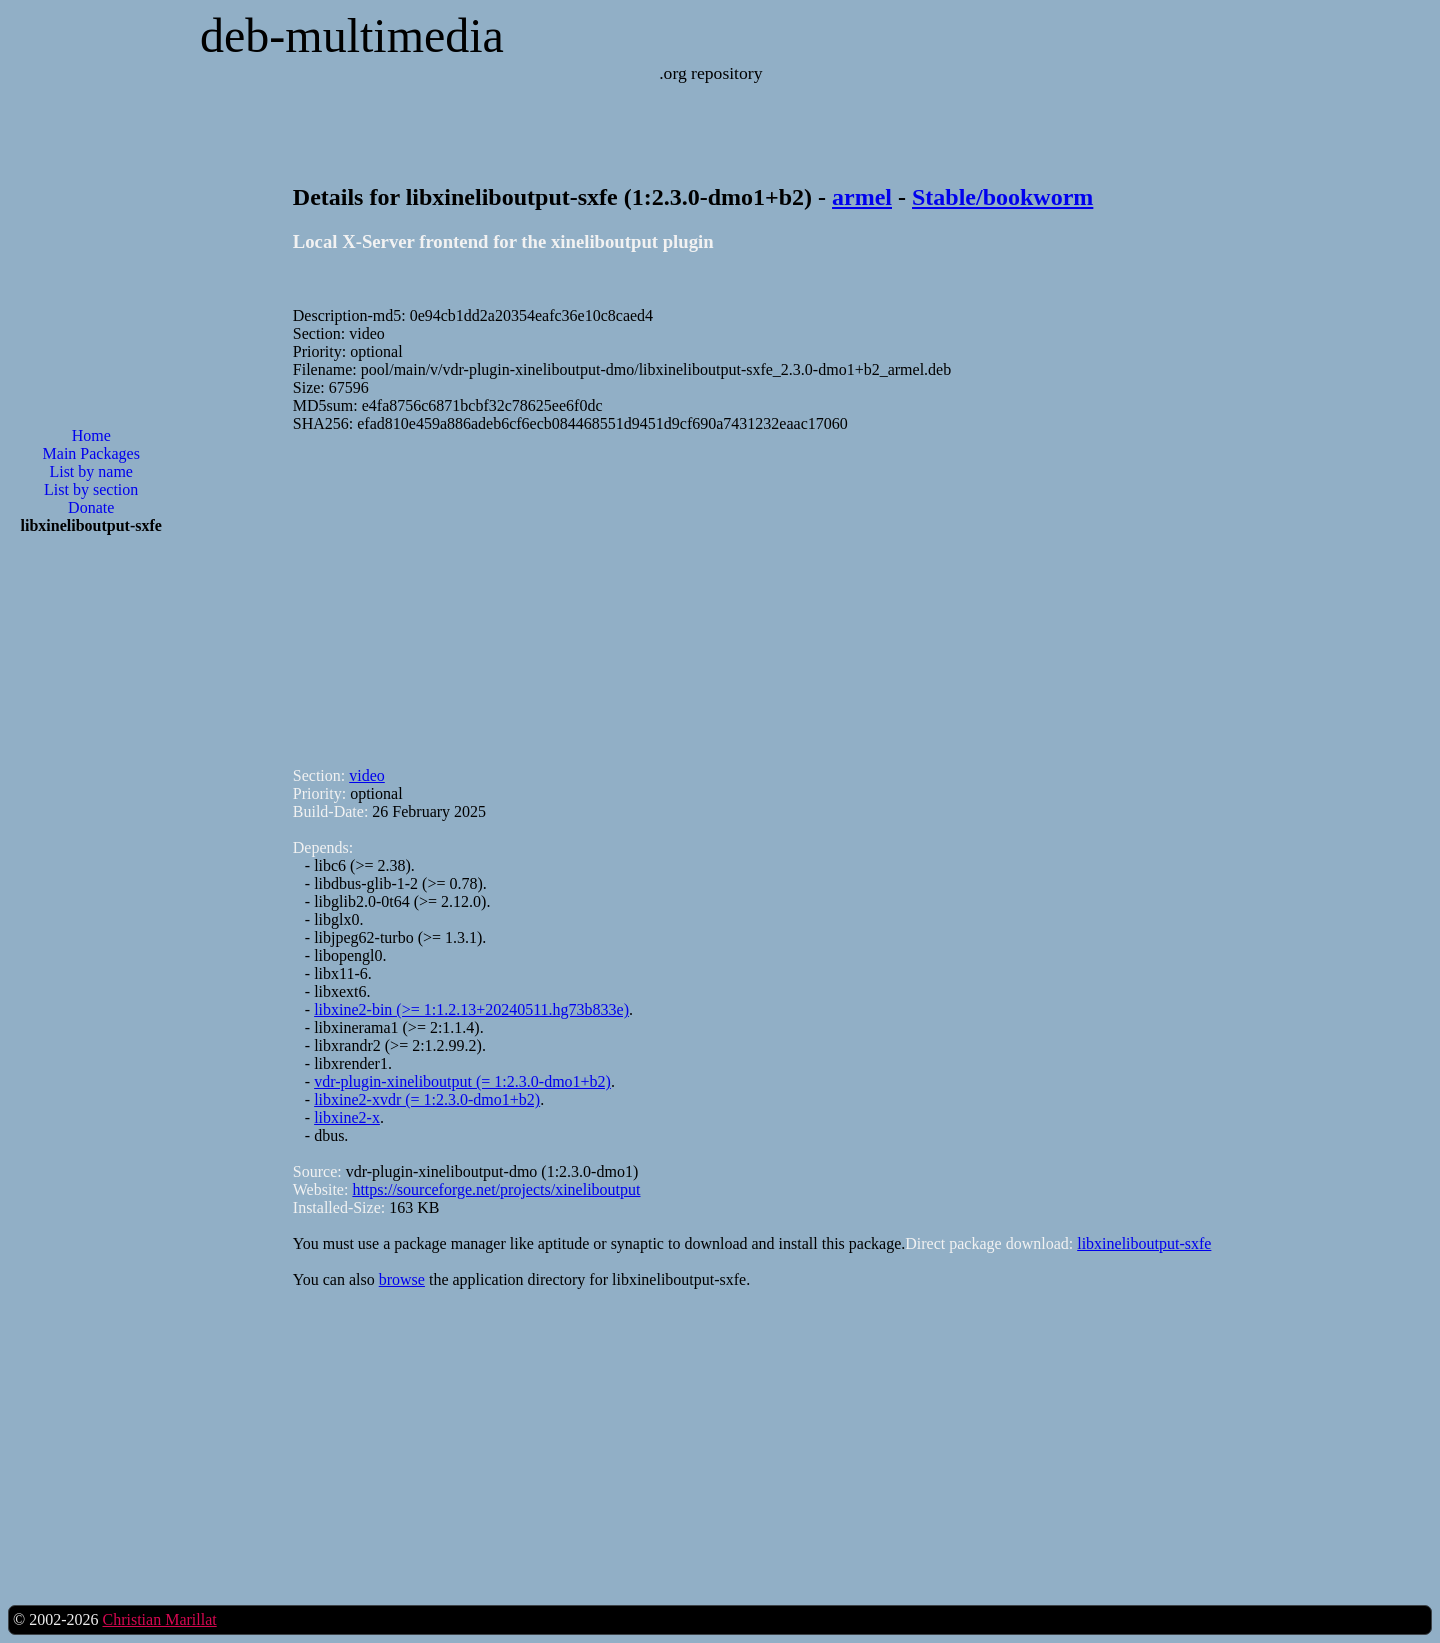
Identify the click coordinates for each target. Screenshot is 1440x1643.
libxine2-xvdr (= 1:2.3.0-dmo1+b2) (427, 1099)
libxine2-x (347, 1117)
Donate (91, 507)
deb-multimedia (352, 35)
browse (402, 1279)
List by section (91, 489)
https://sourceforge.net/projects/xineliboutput (496, 1189)
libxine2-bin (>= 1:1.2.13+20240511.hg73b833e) (471, 1009)
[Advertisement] (91, 871)
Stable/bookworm (1002, 197)
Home (91, 435)
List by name (91, 471)
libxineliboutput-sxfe (1144, 1243)
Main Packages (91, 453)
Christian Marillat (159, 1619)
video (367, 775)
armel (862, 197)
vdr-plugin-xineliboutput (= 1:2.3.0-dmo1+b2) (462, 1081)
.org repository (710, 73)
